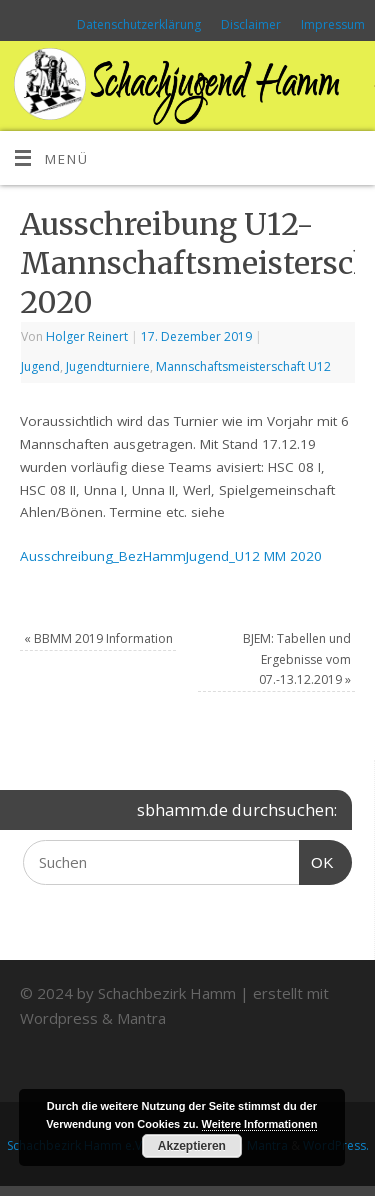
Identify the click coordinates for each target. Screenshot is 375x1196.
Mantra (141, 1018)
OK (317, 860)
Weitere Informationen (260, 1124)
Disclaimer (251, 24)
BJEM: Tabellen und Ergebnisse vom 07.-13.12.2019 (297, 659)
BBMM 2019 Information (98, 638)
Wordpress (59, 1018)
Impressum (333, 24)
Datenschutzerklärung (139, 24)
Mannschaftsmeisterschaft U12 (243, 366)
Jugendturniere (108, 366)
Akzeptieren (192, 1146)
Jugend (40, 366)
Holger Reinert (87, 336)
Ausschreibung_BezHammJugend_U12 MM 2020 (171, 556)
